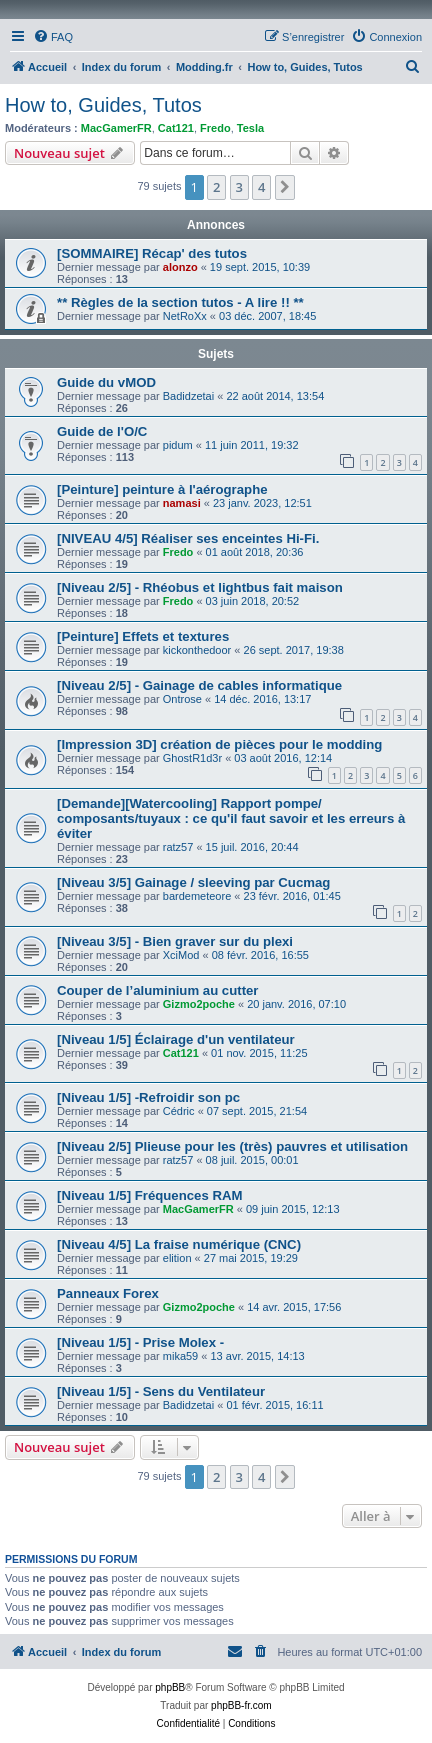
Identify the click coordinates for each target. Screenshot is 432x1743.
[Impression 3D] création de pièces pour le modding (219, 744)
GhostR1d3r (192, 758)
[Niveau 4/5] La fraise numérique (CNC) (179, 1244)
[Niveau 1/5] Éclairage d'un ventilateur (176, 1039)
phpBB (170, 1687)
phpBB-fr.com (241, 1705)
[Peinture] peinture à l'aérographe (162, 489)
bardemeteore (197, 896)
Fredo (215, 128)
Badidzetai (188, 396)
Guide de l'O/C (102, 431)
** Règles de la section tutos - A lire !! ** (180, 302)
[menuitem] (53, 37)
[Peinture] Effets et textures (143, 636)
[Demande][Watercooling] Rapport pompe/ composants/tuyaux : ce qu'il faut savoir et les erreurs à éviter (231, 818)
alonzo (180, 267)
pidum (178, 445)
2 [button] (216, 187)
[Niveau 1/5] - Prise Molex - (140, 1342)
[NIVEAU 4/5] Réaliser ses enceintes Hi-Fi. (188, 538)
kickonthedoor (197, 650)
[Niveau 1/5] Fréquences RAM (149, 1195)
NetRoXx (185, 316)
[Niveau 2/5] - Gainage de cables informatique (199, 685)
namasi (182, 503)
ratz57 (178, 847)
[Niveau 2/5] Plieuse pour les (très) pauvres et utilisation (232, 1146)
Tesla (250, 128)
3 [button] (239, 187)
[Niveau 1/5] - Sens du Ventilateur (161, 1391)
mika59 (180, 1356)
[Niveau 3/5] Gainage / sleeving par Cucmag (193, 882)
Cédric (179, 1111)
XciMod (181, 955)
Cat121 (176, 128)
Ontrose (182, 699)
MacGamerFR (116, 128)
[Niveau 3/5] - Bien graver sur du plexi (175, 941)
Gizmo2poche (199, 1004)
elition (177, 1258)
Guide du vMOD (106, 382)
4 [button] (261, 187)
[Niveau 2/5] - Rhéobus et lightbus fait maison (200, 587)
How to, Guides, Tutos (103, 105)
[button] (285, 187)
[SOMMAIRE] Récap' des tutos (152, 253)
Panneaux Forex (108, 1293)
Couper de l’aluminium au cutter (158, 990)
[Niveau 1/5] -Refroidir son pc (148, 1097)
